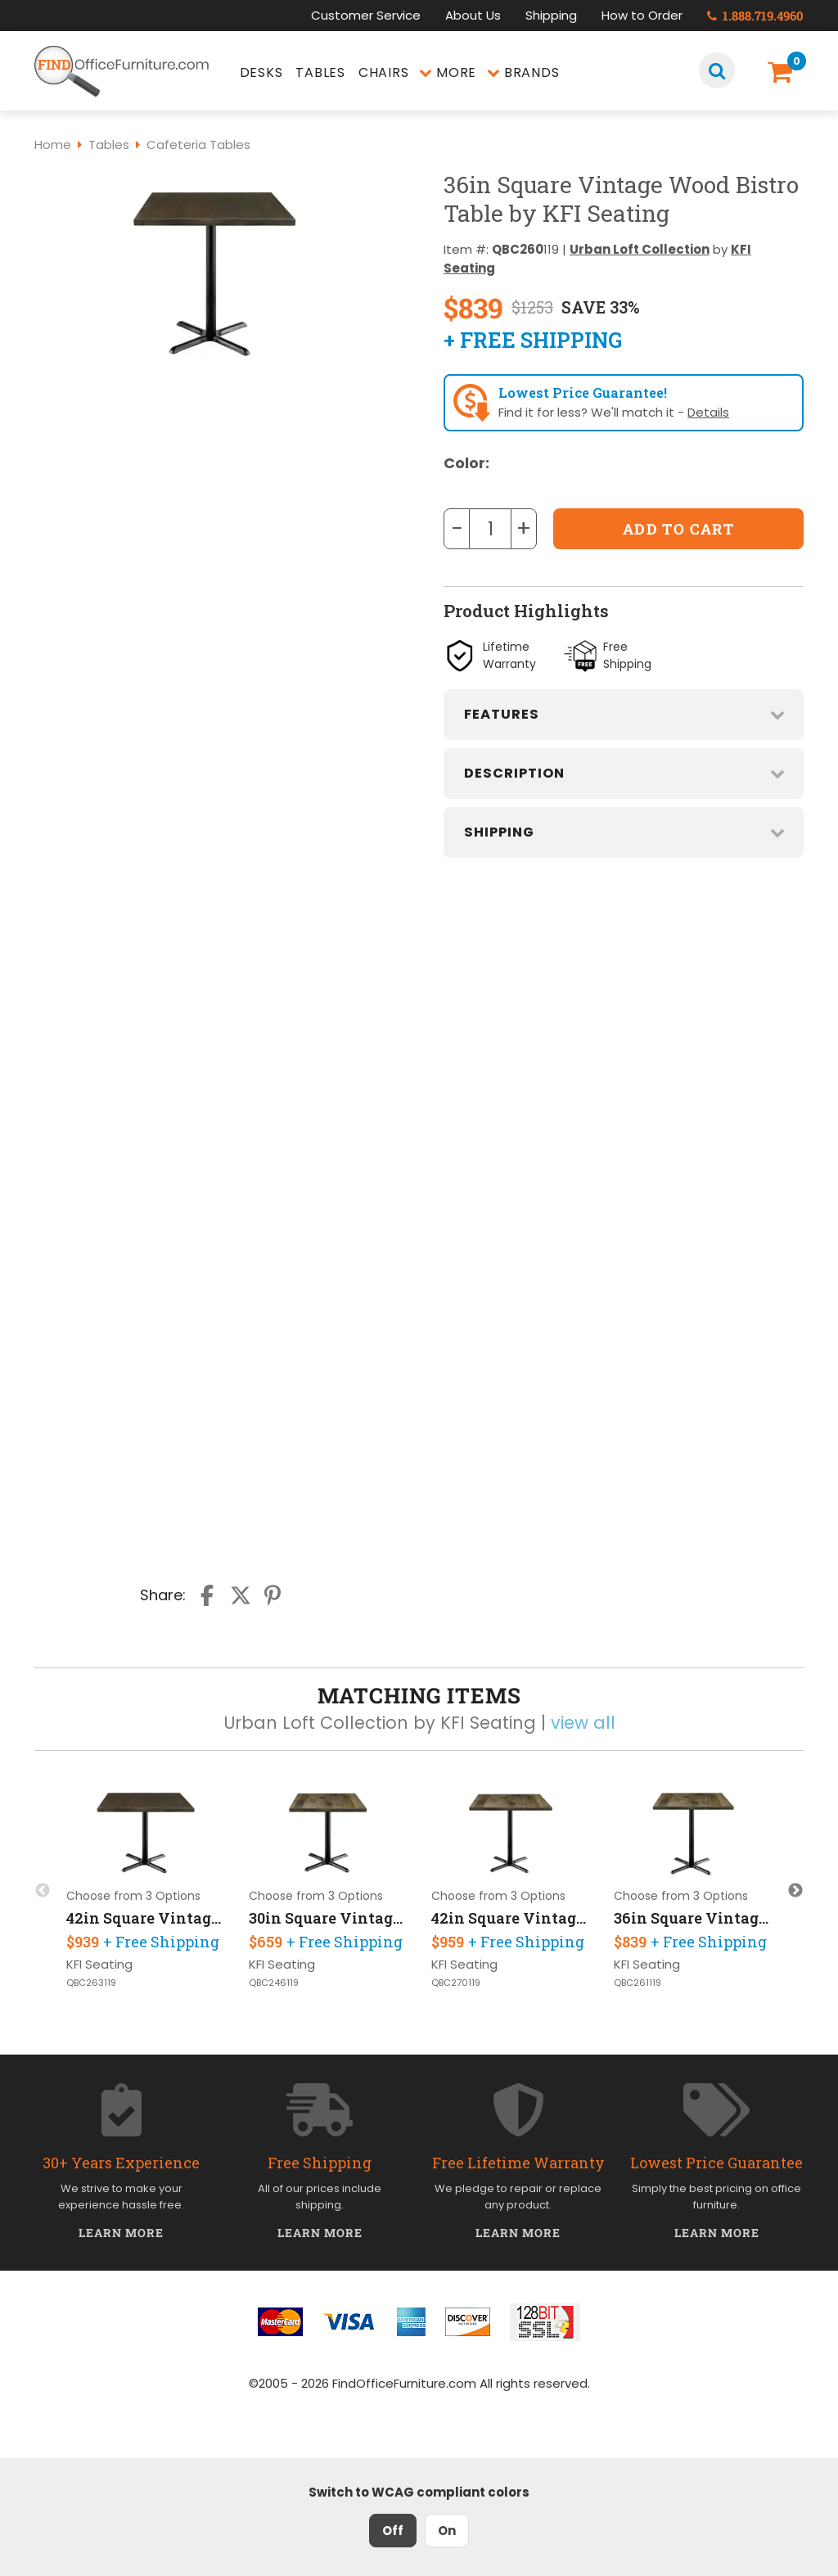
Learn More (121, 2232)
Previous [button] (42, 1891)
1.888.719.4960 (755, 15)
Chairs (383, 72)
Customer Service (366, 15)
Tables (320, 72)
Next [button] (795, 1891)
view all (583, 1723)
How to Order (642, 15)
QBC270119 (455, 1983)
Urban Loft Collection (640, 249)
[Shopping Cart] (783, 72)
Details (708, 412)
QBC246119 (274, 1983)
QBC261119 (637, 1983)
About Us (473, 15)
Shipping (551, 15)
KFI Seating (99, 1964)
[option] (146, 1890)
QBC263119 (91, 1983)
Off (392, 2530)
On (447, 2530)
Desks (261, 72)
